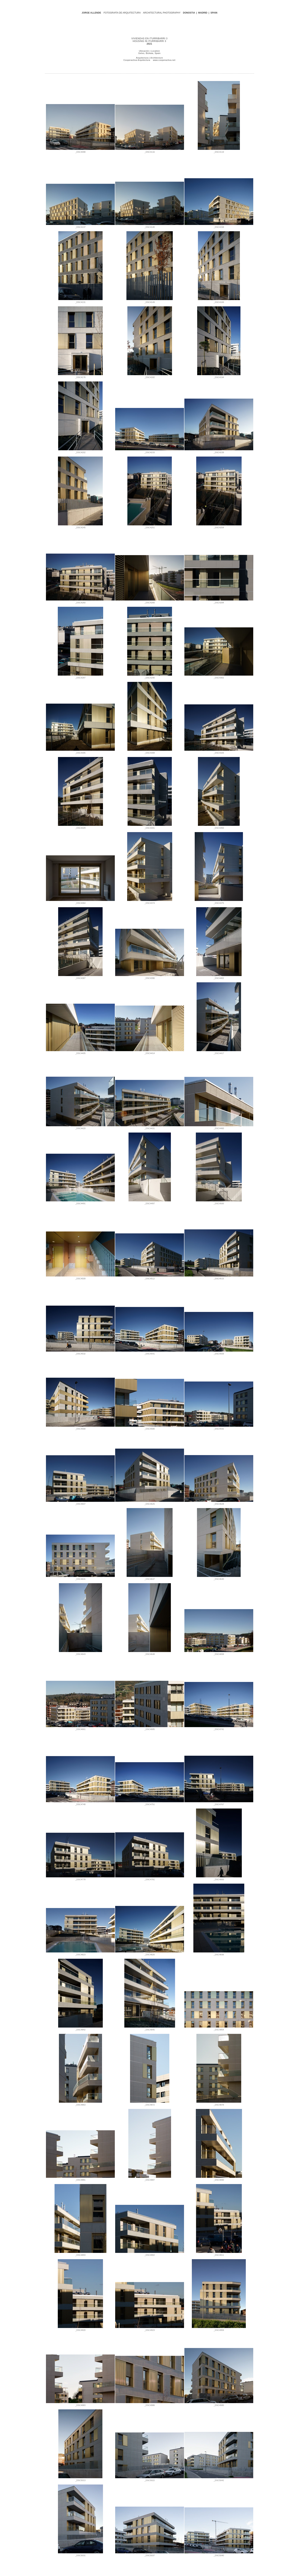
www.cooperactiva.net (164, 60)
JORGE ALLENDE (91, 12)
